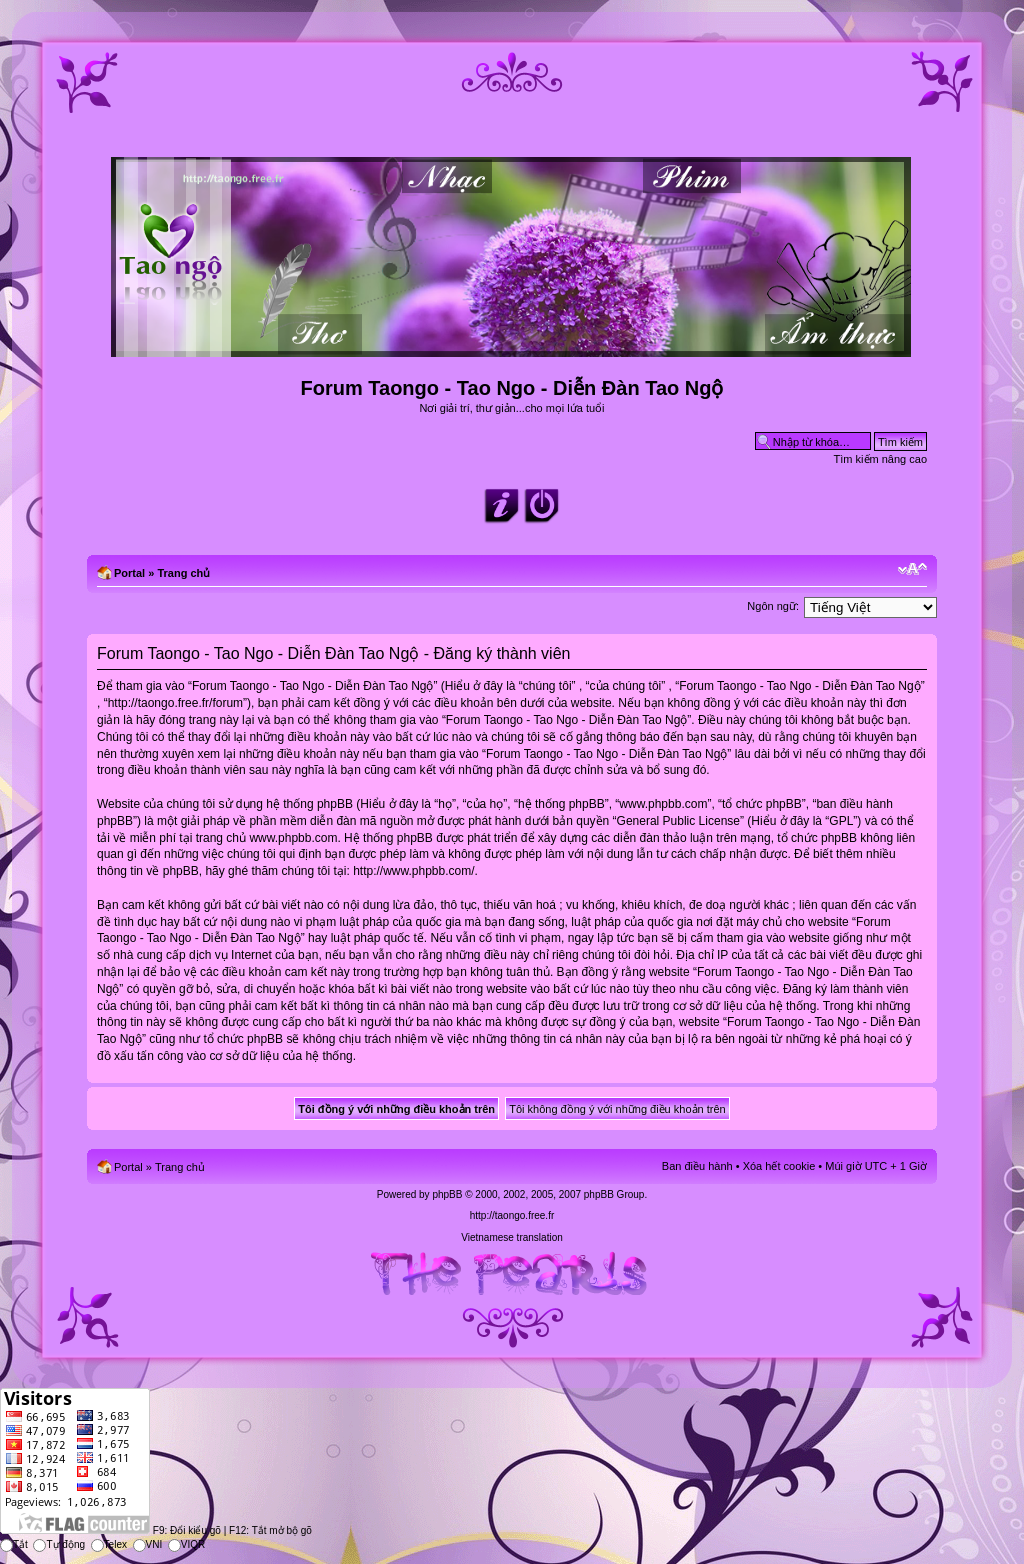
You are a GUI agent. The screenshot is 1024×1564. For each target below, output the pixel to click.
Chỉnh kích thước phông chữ (912, 569)
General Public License (678, 821)
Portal (129, 573)
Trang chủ (183, 573)
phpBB (447, 1194)
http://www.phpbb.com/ (413, 871)
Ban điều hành (697, 1166)
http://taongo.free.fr (512, 1215)
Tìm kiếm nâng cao (880, 459)
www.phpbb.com (293, 838)
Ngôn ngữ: (773, 606)
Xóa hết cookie (779, 1166)
